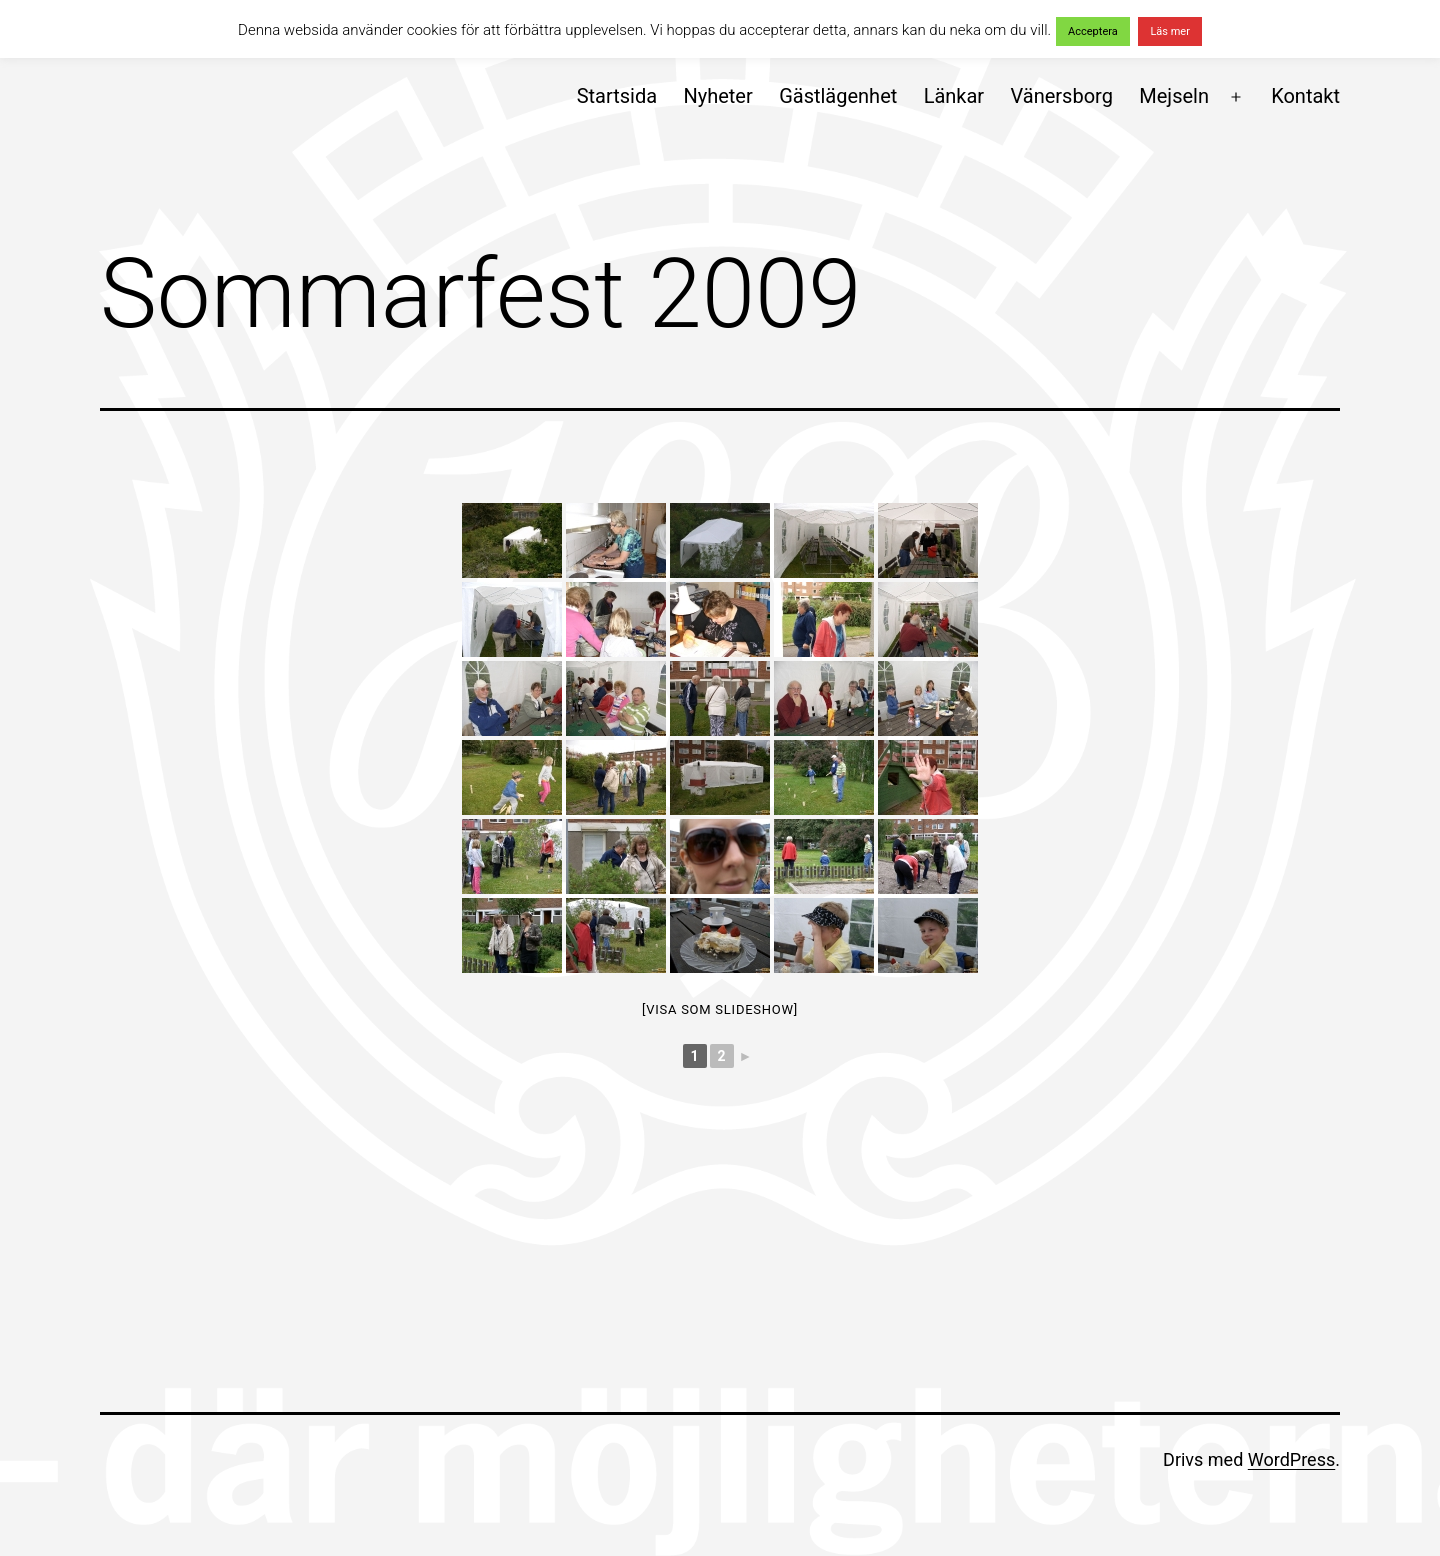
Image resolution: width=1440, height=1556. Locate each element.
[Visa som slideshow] (720, 1009)
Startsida (617, 96)
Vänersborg (1062, 96)
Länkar (954, 96)
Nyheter (717, 96)
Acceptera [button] (1093, 31)
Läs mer (1170, 31)
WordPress (1291, 1459)
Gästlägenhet (838, 96)
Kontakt (1305, 96)
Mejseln (1174, 96)
